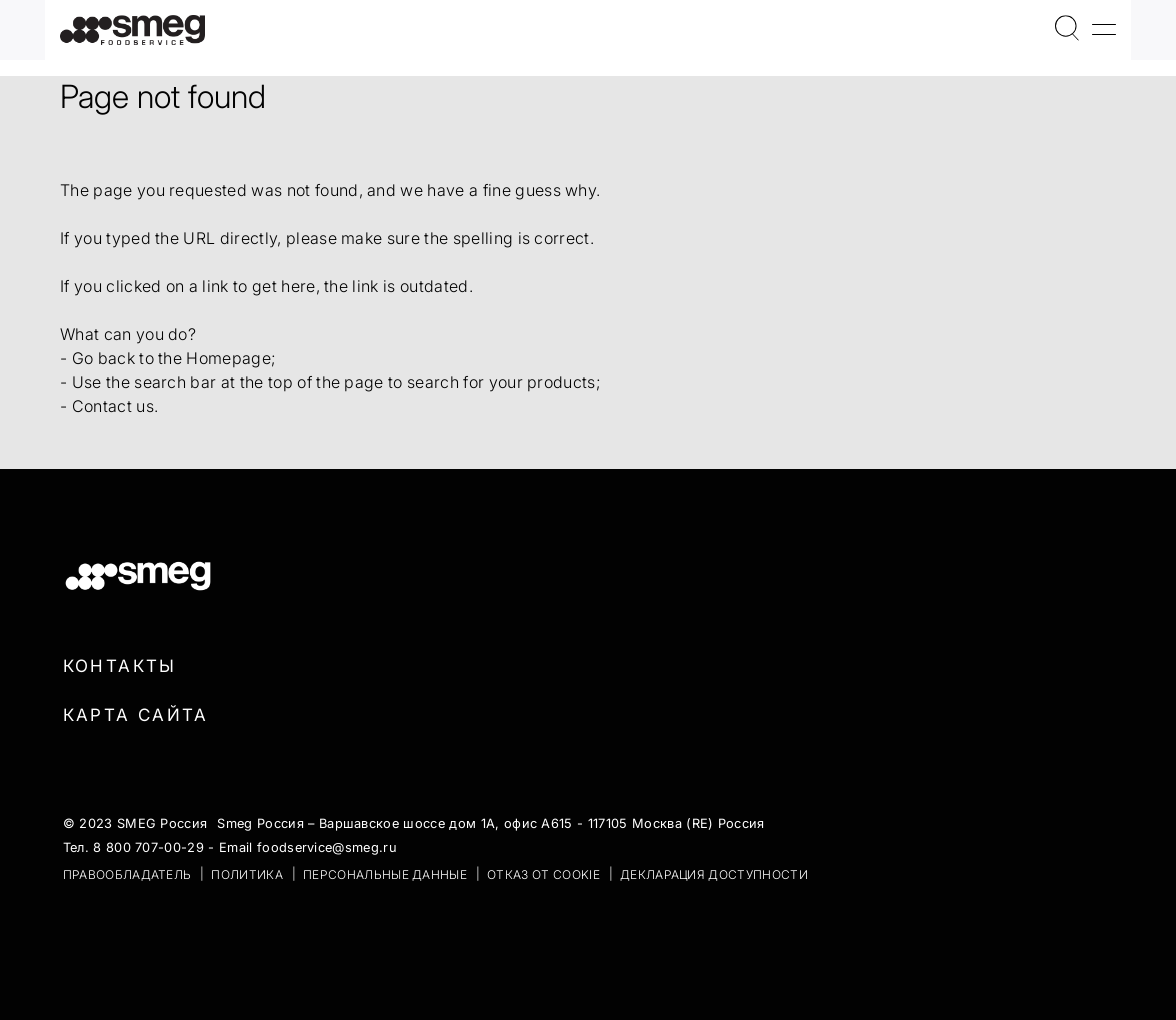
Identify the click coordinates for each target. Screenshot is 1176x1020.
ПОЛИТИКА (247, 874)
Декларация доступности (714, 874)
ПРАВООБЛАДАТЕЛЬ (127, 874)
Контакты (120, 666)
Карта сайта (136, 715)
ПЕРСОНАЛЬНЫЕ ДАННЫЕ (385, 874)
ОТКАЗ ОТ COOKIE (543, 874)
